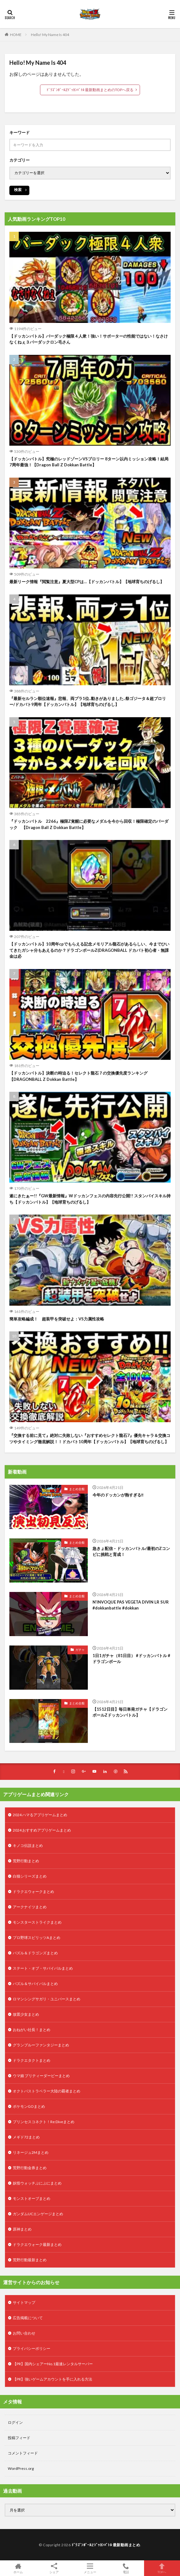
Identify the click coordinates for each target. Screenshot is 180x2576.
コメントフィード (23, 2453)
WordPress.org (21, 2468)
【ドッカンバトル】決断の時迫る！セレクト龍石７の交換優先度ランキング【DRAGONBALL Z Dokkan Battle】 (78, 1076)
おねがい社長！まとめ (31, 2029)
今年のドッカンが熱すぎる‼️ (118, 1494)
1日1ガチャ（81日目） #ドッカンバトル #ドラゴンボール (131, 1658)
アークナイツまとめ (30, 1907)
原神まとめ (22, 2229)
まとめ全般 (77, 1489)
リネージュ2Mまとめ (30, 2152)
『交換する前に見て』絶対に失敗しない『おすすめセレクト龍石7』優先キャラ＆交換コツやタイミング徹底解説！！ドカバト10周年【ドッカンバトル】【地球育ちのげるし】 (89, 1438)
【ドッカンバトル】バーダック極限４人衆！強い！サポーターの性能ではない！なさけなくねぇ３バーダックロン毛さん (88, 339)
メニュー (90, 2568)
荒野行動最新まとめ (30, 2259)
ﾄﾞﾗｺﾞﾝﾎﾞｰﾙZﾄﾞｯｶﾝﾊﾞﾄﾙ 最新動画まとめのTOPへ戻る (90, 89)
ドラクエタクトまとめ (31, 2060)
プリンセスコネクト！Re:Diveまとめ (43, 2121)
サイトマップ (24, 2302)
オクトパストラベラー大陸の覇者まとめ (46, 2091)
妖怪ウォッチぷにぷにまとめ (37, 2183)
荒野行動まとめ (26, 1860)
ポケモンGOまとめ (29, 2106)
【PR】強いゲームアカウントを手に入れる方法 (52, 2379)
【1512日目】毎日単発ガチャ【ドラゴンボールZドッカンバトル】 (130, 1712)
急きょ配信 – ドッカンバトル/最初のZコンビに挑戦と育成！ (131, 1551)
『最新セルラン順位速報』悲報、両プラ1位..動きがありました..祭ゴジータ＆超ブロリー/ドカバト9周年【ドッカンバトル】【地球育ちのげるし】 (87, 701)
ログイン (15, 2422)
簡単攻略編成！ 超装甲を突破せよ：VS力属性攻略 (56, 1318)
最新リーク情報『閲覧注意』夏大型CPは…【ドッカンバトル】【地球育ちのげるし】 (86, 581)
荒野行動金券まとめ (30, 2167)
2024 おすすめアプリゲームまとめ (42, 1830)
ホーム (18, 2568)
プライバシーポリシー (31, 2348)
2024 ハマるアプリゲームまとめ (40, 1814)
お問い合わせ (24, 2333)
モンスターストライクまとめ (37, 1922)
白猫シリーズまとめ (30, 1876)
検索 (18, 189)
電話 (126, 2568)
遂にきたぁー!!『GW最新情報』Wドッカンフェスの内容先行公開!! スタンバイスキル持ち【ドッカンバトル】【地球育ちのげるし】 (90, 1199)
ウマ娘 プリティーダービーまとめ (41, 2075)
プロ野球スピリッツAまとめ (36, 1937)
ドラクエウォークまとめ (33, 1891)
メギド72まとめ (26, 2137)
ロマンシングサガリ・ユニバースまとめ (46, 1999)
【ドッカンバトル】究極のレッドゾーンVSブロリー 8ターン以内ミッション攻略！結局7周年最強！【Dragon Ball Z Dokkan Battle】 (88, 462)
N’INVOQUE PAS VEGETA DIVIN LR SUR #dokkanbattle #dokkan (130, 1605)
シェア (54, 2568)
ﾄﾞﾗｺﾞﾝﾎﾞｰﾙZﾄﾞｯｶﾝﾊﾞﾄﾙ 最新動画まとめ (106, 2544)
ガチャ (80, 1649)
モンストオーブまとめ (31, 2198)
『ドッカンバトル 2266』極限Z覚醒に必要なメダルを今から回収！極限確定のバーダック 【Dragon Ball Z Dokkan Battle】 (88, 824)
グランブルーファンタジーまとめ (41, 2045)
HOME (16, 34)
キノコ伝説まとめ (28, 1845)
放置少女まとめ (26, 2014)
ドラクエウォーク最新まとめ (37, 2244)
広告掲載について (28, 2317)
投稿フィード (19, 2437)
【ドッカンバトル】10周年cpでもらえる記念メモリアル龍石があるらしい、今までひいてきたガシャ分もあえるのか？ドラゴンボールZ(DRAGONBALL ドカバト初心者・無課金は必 (89, 950)
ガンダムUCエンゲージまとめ (38, 2213)
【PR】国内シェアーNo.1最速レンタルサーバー (53, 2363)
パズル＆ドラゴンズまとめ (35, 1953)
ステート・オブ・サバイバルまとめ (43, 1968)
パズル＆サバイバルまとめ (35, 1983)
